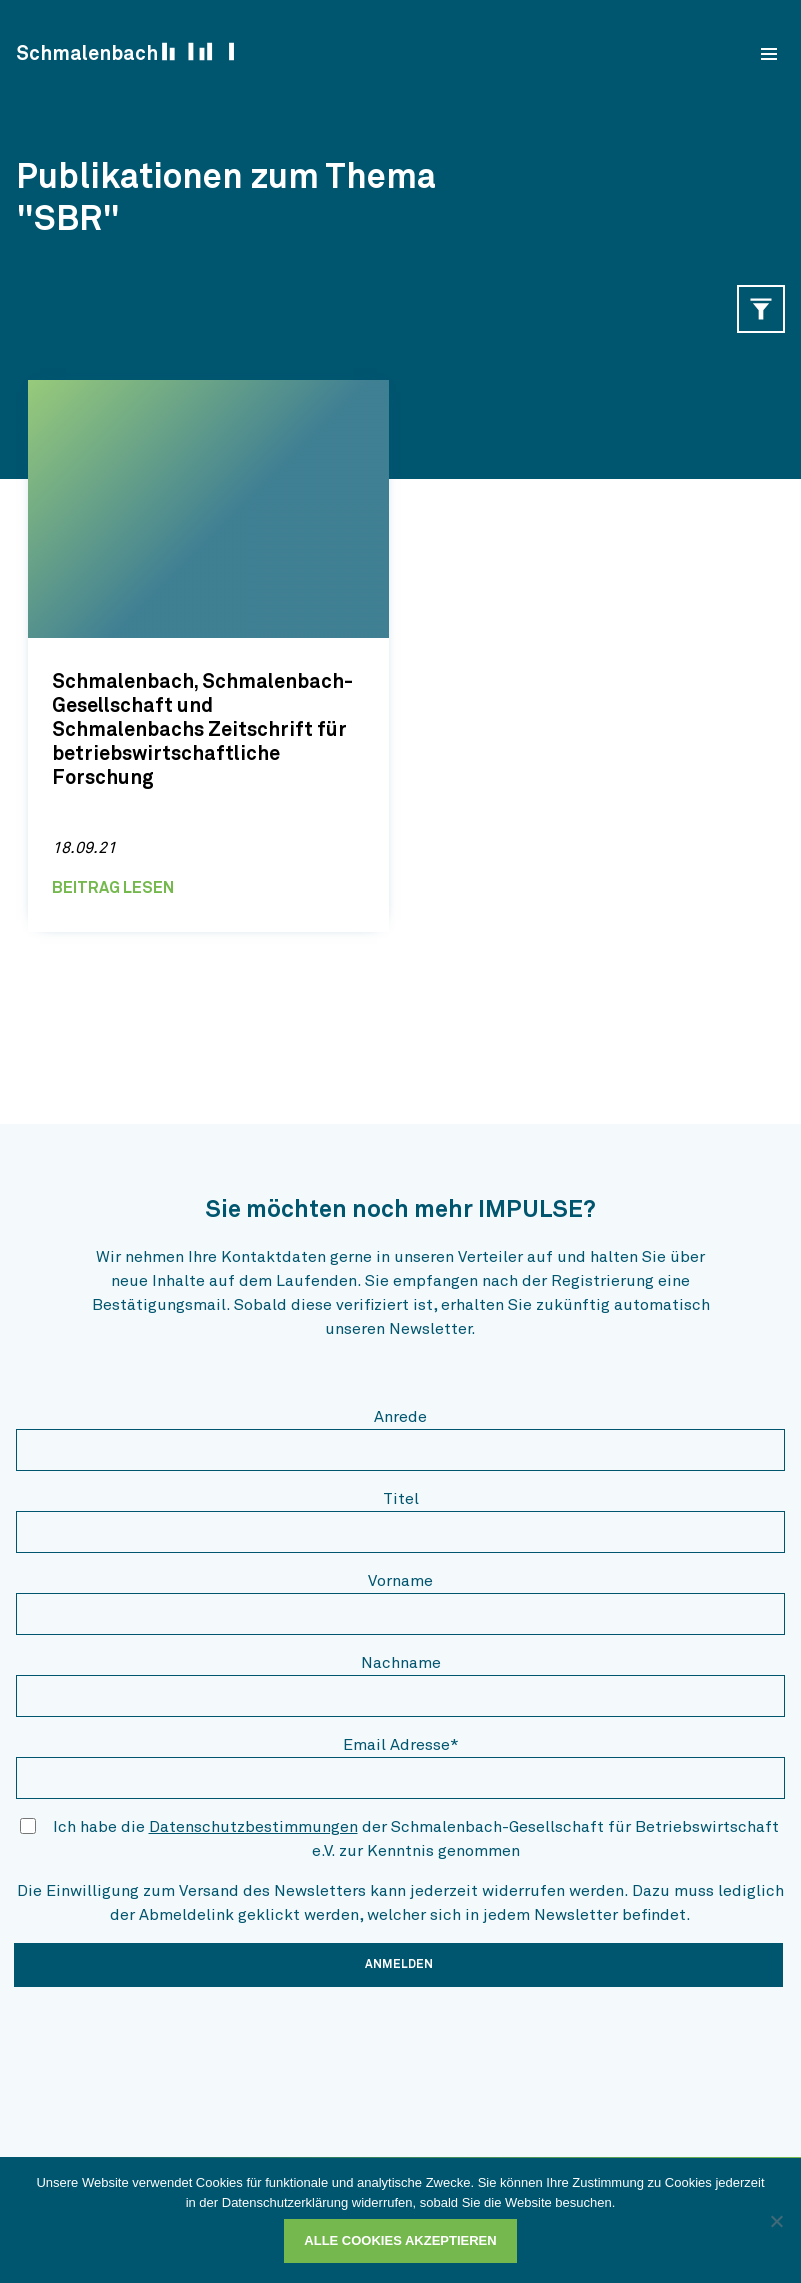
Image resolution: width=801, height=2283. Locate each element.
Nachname (401, 1663)
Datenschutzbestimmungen (253, 1827)
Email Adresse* (401, 1745)
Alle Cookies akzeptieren (400, 2240)
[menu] (769, 54)
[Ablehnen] (776, 2221)
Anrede (400, 1417)
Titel (401, 1499)
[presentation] (168, 2042)
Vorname (400, 1581)
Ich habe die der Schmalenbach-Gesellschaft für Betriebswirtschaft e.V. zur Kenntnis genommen (416, 1839)
